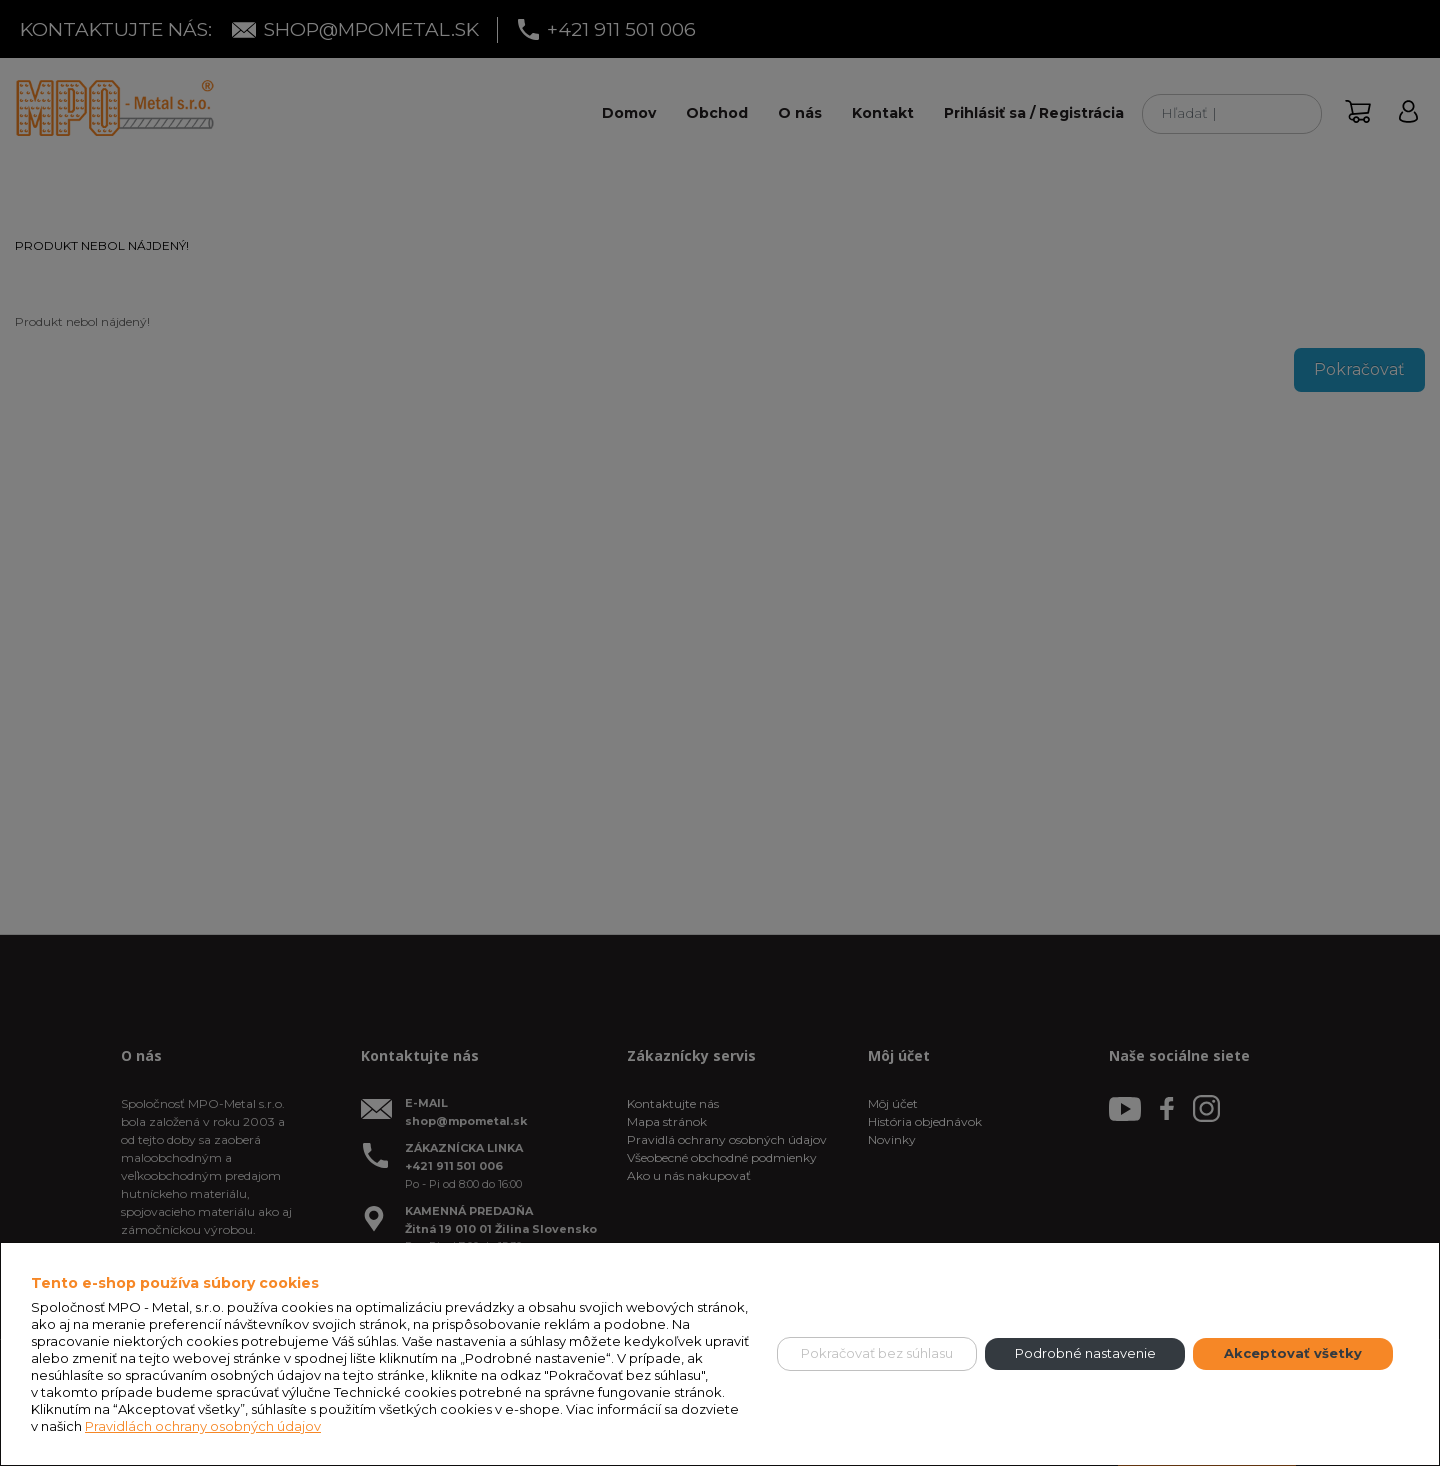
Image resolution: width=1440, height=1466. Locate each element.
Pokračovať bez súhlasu (877, 1353)
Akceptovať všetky (1293, 1353)
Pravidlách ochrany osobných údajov (203, 1426)
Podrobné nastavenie (1085, 1353)
